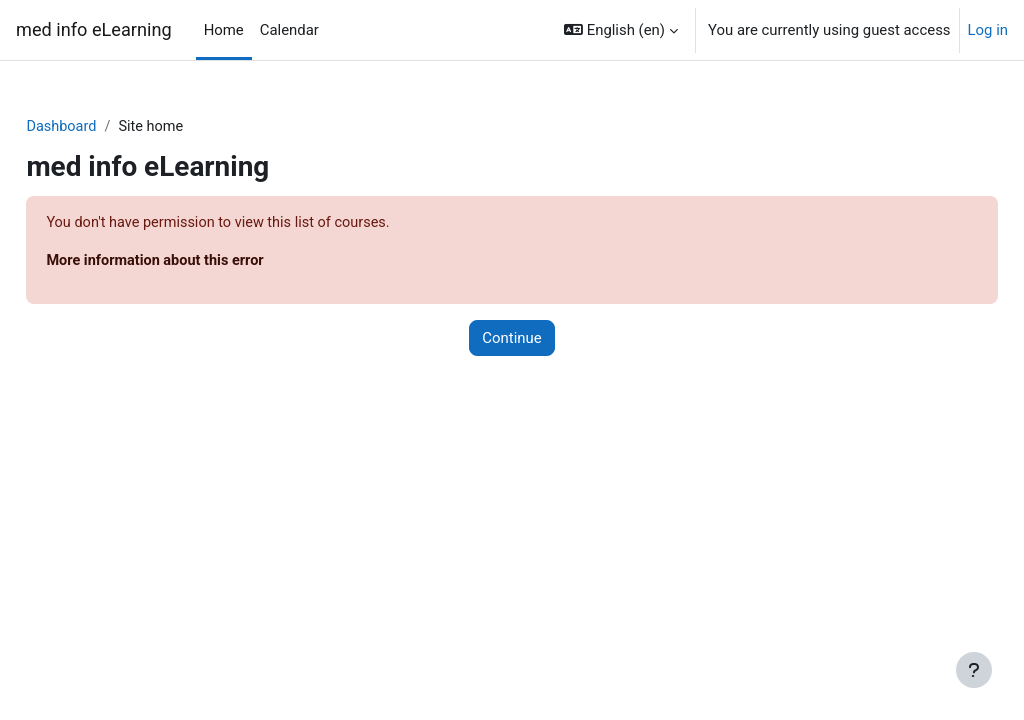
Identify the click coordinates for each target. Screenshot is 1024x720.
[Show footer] (974, 670)
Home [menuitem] (224, 30)
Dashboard (107, 127)
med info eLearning (94, 29)
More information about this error (203, 262)
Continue (511, 340)
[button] (621, 30)
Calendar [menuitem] (289, 30)
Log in (988, 30)
